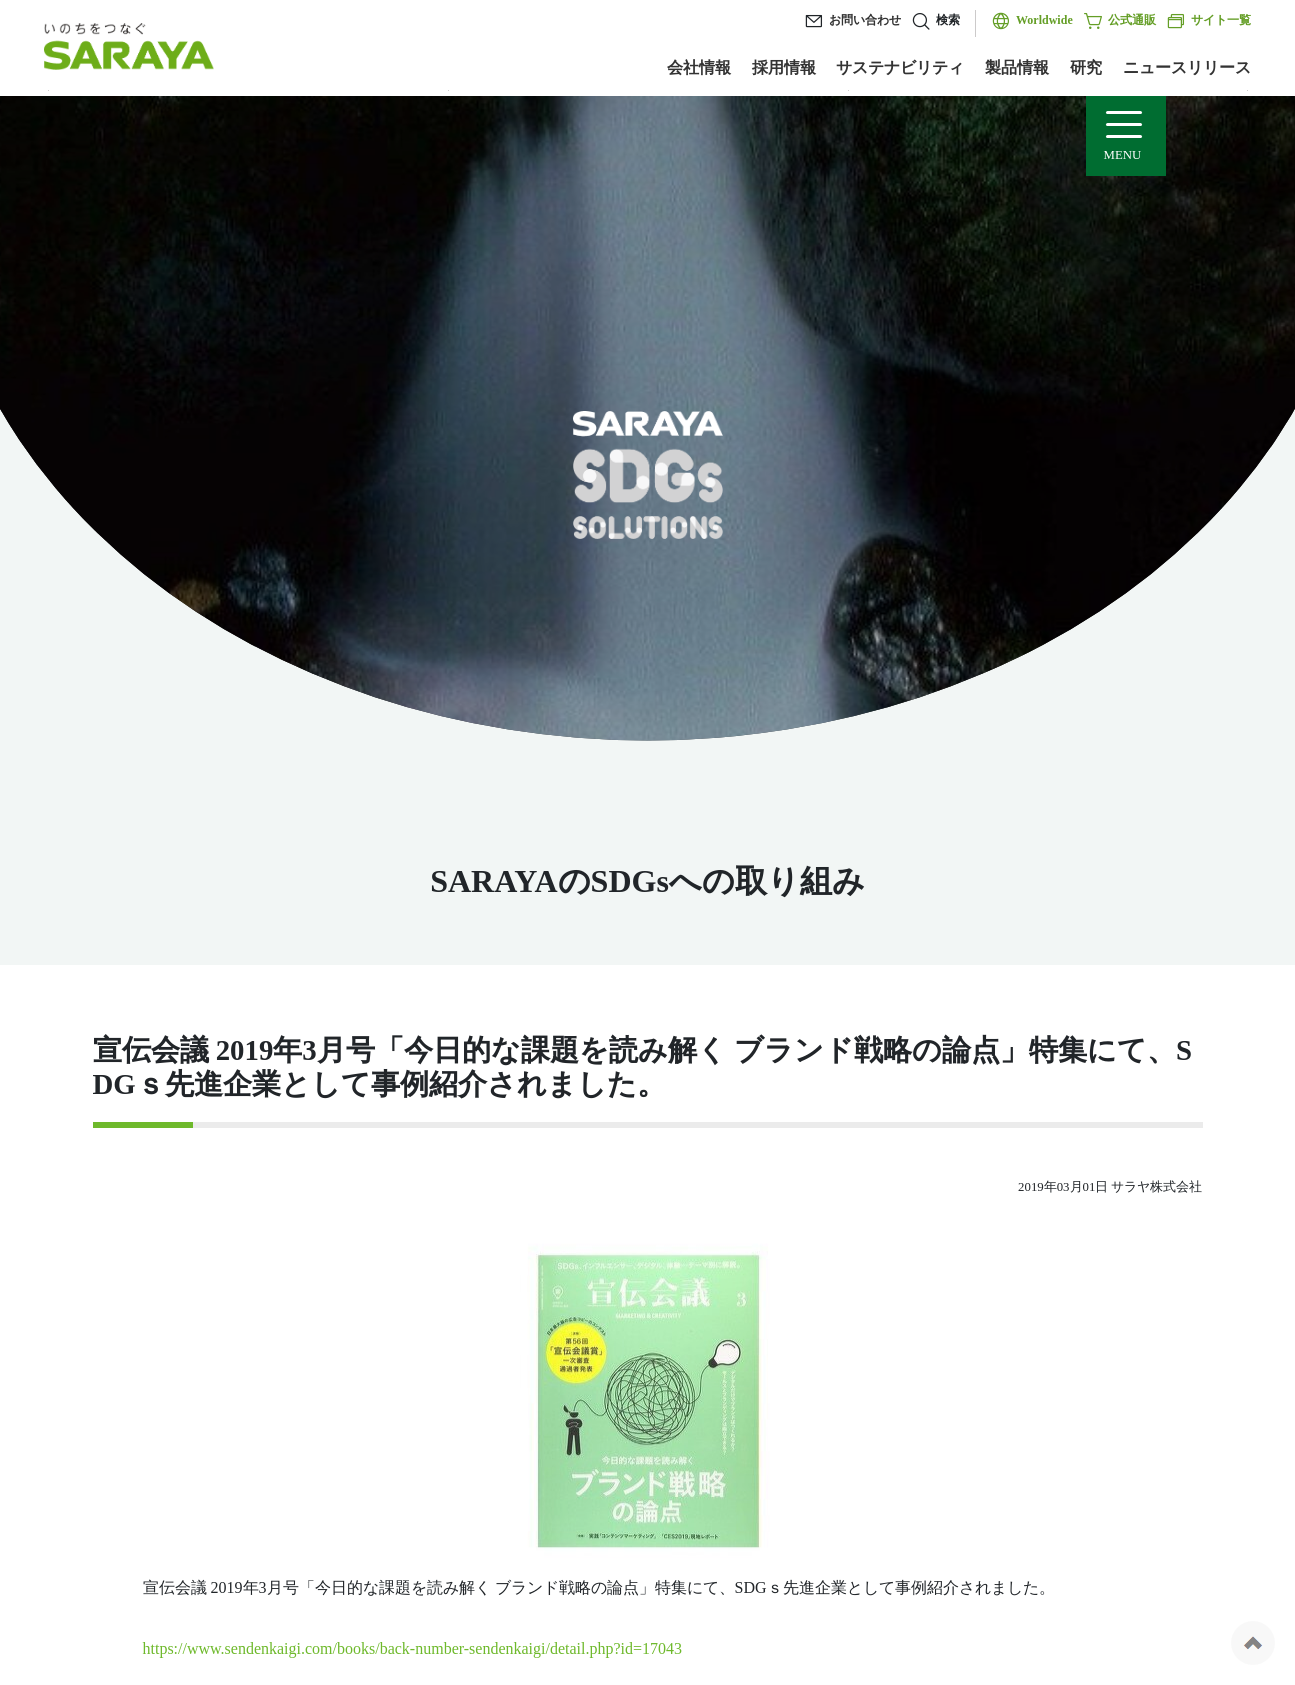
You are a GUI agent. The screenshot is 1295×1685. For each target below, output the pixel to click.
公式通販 (1119, 21)
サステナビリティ (900, 67)
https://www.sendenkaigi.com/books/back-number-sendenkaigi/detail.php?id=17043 (413, 1648)
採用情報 (784, 67)
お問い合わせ (865, 20)
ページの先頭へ (1253, 1643)
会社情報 (699, 67)
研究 (1086, 67)
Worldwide (1044, 20)
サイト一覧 (1208, 21)
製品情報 (1017, 67)
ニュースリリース (1187, 67)
